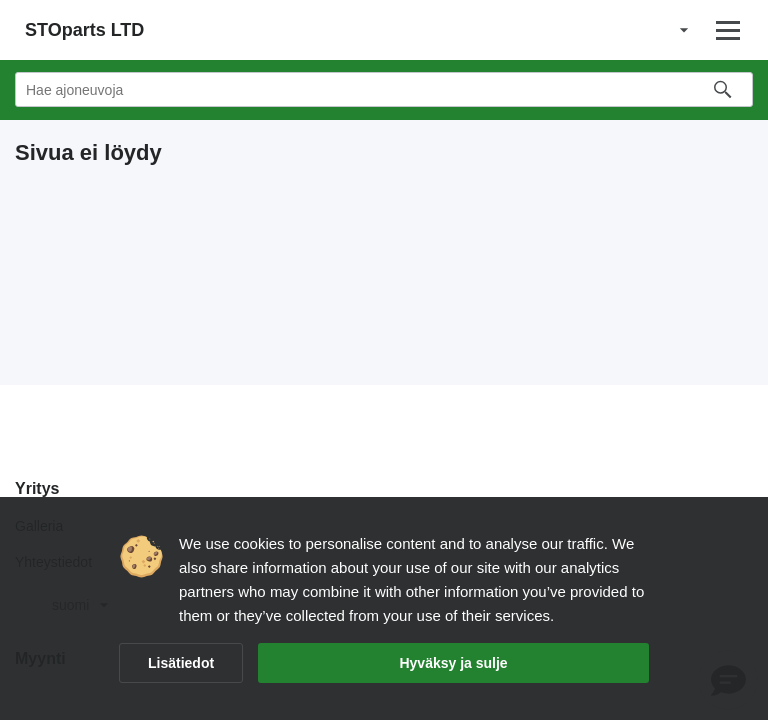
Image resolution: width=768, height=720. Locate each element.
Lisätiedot (181, 663)
